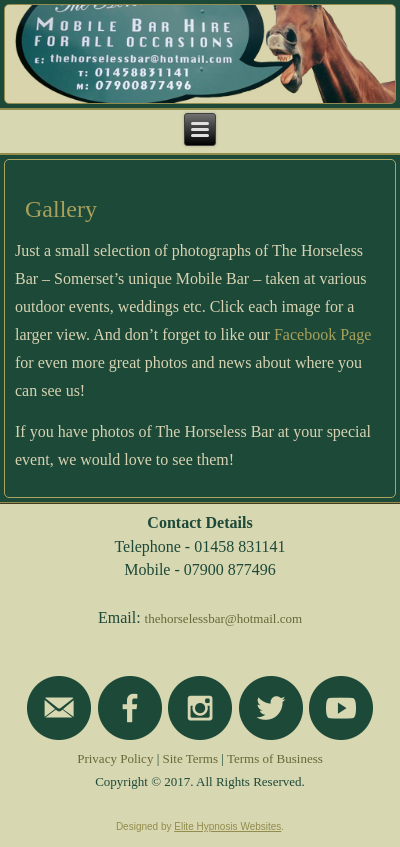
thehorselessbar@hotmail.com (223, 618)
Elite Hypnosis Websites (227, 826)
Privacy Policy (115, 758)
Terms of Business (275, 758)
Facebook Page (322, 334)
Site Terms (191, 758)
